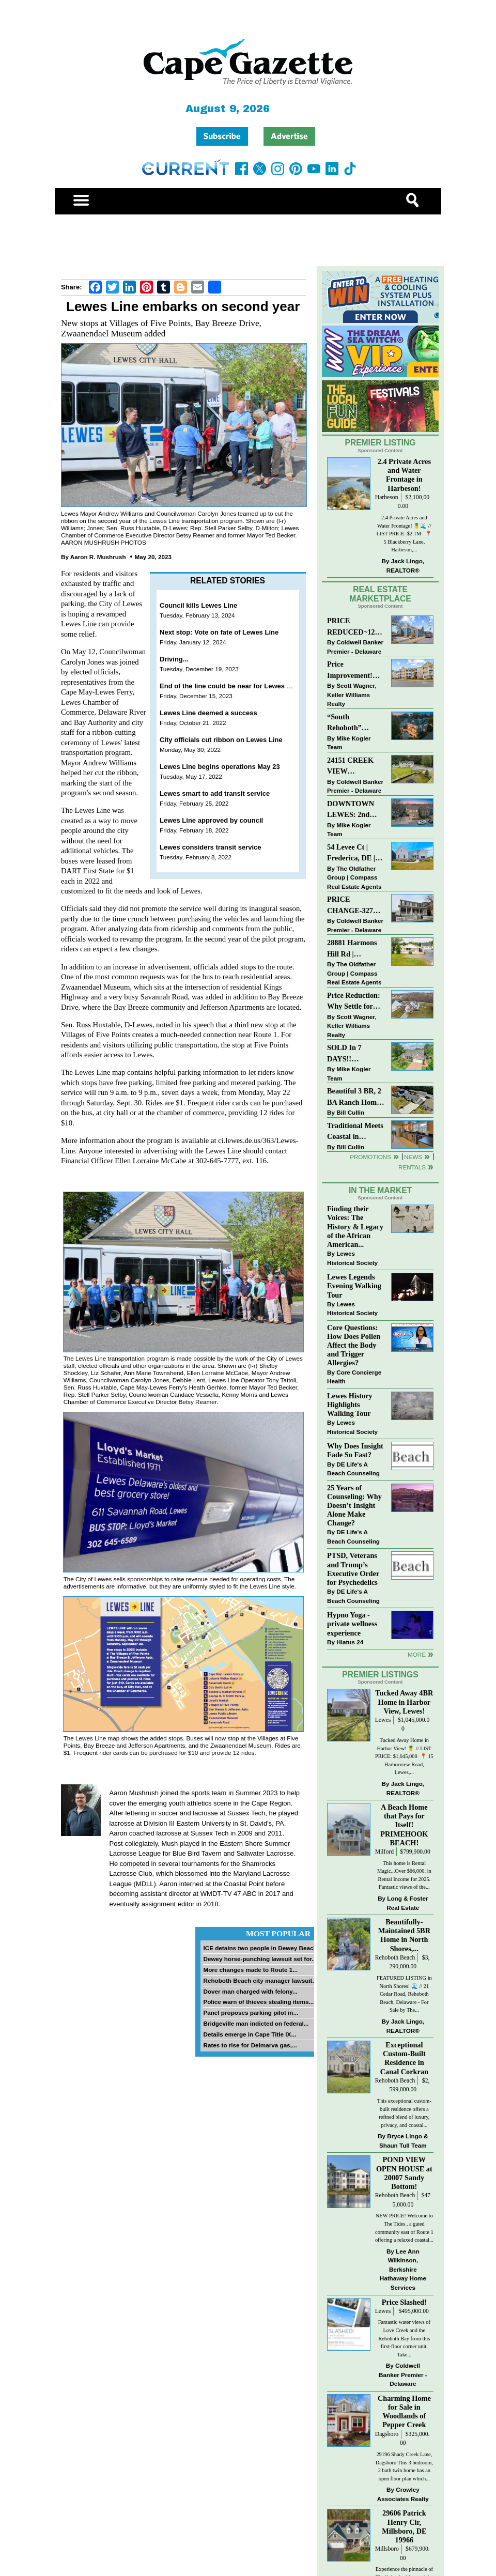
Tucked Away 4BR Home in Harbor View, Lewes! (404, 1702)
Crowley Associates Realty (403, 2494)
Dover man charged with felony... (250, 1991)
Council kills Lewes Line (198, 605)
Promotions (370, 1156)
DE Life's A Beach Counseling (353, 1469)
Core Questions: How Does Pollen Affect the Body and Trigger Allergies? (353, 1345)
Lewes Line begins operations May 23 (220, 766)
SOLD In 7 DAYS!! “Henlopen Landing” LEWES (344, 1054)
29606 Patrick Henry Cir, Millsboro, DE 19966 (404, 2526)
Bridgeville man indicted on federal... (255, 2023)
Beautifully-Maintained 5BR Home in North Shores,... (404, 1935)
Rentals (412, 1167)
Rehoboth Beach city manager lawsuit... (260, 1980)
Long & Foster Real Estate (407, 1903)
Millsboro (387, 2549)
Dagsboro (386, 2434)
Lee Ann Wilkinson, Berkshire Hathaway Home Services (403, 2269)
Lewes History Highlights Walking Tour (350, 1404)
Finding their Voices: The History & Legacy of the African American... (355, 1226)
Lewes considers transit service (210, 847)
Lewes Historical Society (352, 1258)
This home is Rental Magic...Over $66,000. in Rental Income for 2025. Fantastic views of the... (404, 1875)
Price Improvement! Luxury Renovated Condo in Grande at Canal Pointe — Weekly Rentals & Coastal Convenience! (355, 670)
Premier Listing (380, 442)
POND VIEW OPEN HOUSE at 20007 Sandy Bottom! (404, 2172)
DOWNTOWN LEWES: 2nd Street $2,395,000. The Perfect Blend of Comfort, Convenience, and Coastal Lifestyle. (355, 810)
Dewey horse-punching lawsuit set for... (260, 1958)
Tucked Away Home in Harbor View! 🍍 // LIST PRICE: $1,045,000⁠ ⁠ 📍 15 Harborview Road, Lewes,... (404, 1756)
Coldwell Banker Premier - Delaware (355, 647)
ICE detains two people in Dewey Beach (260, 1948)
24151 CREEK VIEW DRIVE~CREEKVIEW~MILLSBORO (354, 766)
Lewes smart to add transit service (215, 793)
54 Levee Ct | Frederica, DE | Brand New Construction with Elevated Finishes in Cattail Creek (355, 853)
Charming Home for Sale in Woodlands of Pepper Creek (404, 2411)
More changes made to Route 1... (250, 1969)
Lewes (383, 1720)
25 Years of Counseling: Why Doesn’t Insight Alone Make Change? (354, 1506)
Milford (384, 1851)
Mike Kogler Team (348, 743)
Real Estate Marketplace (380, 594)
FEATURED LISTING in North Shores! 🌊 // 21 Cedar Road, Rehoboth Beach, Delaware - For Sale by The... (404, 1994)
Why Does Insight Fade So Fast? (355, 1450)
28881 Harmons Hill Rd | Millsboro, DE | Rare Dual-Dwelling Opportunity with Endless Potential (355, 949)
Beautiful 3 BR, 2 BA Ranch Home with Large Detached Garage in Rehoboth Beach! (354, 1097)
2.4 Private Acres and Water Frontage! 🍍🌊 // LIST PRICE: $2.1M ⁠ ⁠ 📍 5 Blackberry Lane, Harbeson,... (404, 533)
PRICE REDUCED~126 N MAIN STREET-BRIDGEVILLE (353, 627)
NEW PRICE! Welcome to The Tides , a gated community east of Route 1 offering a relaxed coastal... (404, 2228)
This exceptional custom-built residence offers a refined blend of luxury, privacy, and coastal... (404, 2113)
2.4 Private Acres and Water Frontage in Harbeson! (404, 474)
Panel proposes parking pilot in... (250, 2012)
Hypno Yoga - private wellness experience (352, 1624)
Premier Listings (380, 1674)
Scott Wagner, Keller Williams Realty (352, 694)
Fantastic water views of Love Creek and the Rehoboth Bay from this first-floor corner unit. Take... (404, 2338)
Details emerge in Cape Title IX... (249, 2034)
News (413, 1156)
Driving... (174, 659)
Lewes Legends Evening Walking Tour (354, 1286)
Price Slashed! (404, 2302)
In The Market (380, 1190)
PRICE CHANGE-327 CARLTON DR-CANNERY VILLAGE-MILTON (352, 905)
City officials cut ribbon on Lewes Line (221, 740)
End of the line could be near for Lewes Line (230, 686)
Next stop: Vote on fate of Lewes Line (219, 632)
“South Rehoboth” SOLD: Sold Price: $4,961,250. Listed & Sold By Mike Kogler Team (355, 723)
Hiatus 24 (349, 1642)
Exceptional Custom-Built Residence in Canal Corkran (404, 2058)
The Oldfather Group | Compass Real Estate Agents (354, 877)
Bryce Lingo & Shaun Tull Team (403, 2141)
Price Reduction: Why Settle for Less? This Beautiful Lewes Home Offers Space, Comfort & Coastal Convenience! (355, 1001)
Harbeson (386, 497)
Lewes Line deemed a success (208, 713)
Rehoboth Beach (395, 1957)
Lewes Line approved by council (211, 820)
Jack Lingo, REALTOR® (405, 566)
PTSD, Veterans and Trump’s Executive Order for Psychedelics (353, 1568)
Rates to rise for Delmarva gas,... (250, 2045)
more (417, 1654)
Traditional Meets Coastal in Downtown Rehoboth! (355, 1132)
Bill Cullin (350, 1112)
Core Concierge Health (354, 1377)
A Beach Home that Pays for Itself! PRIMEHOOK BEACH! (404, 1825)
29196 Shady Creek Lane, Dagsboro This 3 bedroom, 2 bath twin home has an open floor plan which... (404, 2466)
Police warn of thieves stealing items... (258, 2001)
